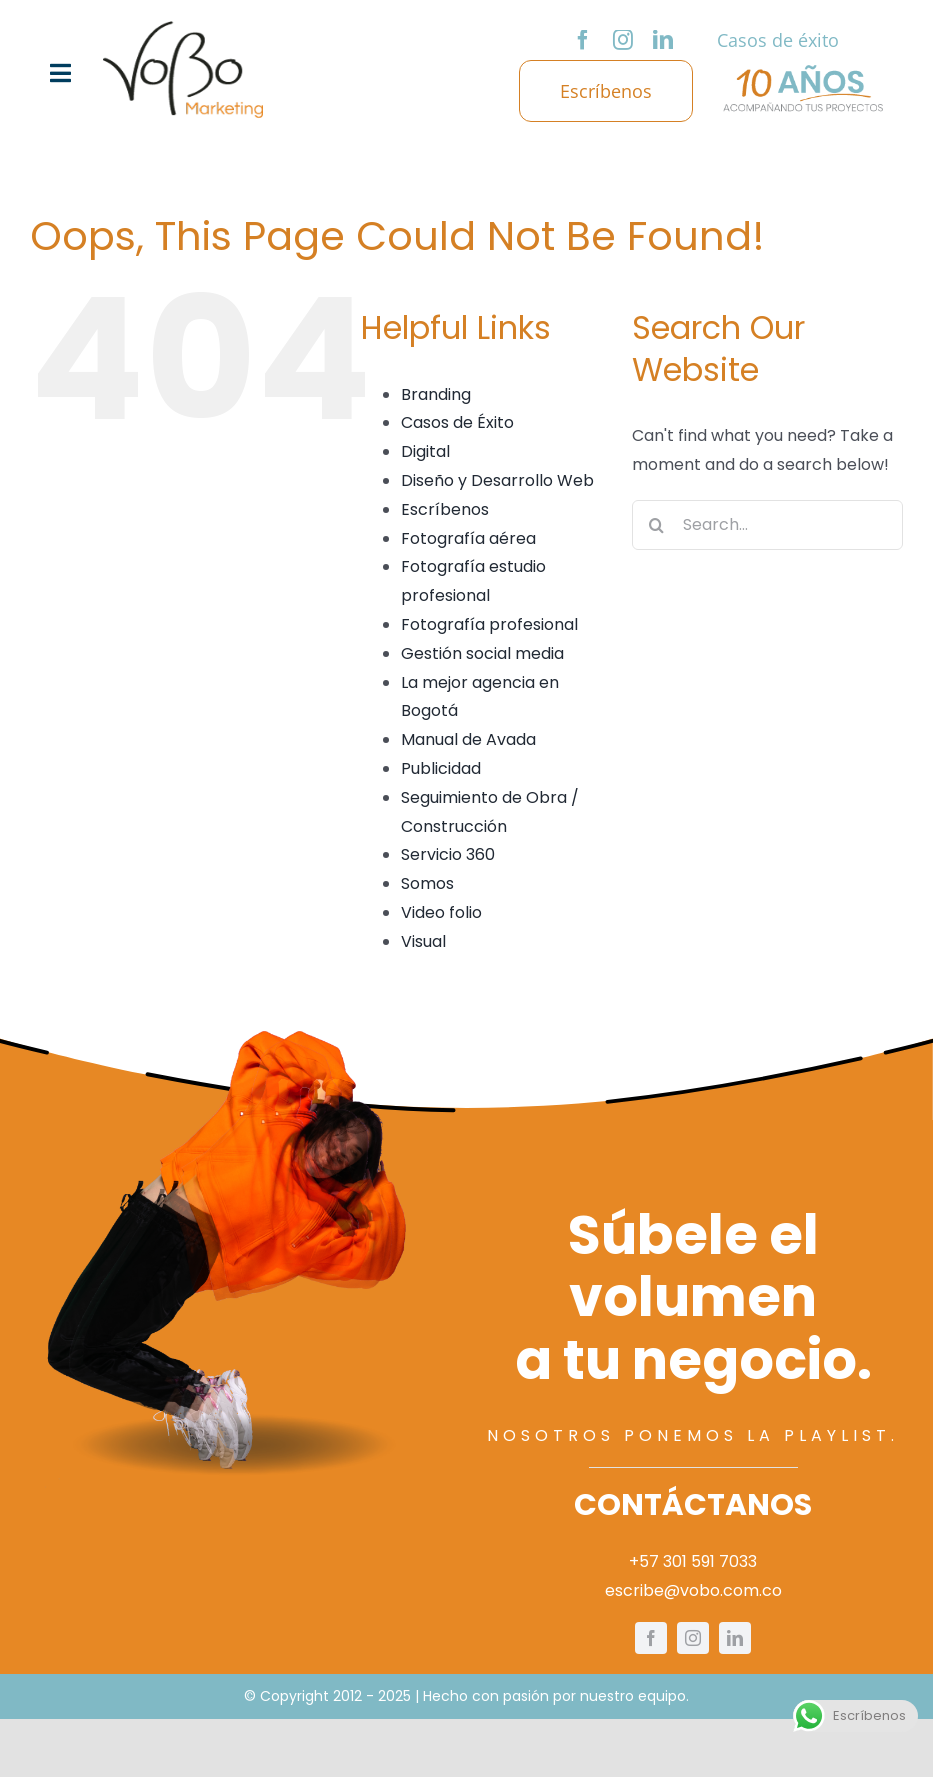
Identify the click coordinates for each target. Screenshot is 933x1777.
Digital (425, 451)
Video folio (441, 912)
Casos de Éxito (457, 422)
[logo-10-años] (803, 72)
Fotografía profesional (489, 624)
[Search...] (767, 525)
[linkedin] (663, 40)
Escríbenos (445, 509)
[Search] (657, 525)
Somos (427, 883)
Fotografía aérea (468, 538)
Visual (423, 941)
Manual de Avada (468, 739)
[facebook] (583, 40)
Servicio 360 (448, 854)
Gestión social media (482, 653)
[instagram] (623, 40)
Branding (436, 394)
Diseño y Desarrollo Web (497, 480)
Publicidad (441, 768)
